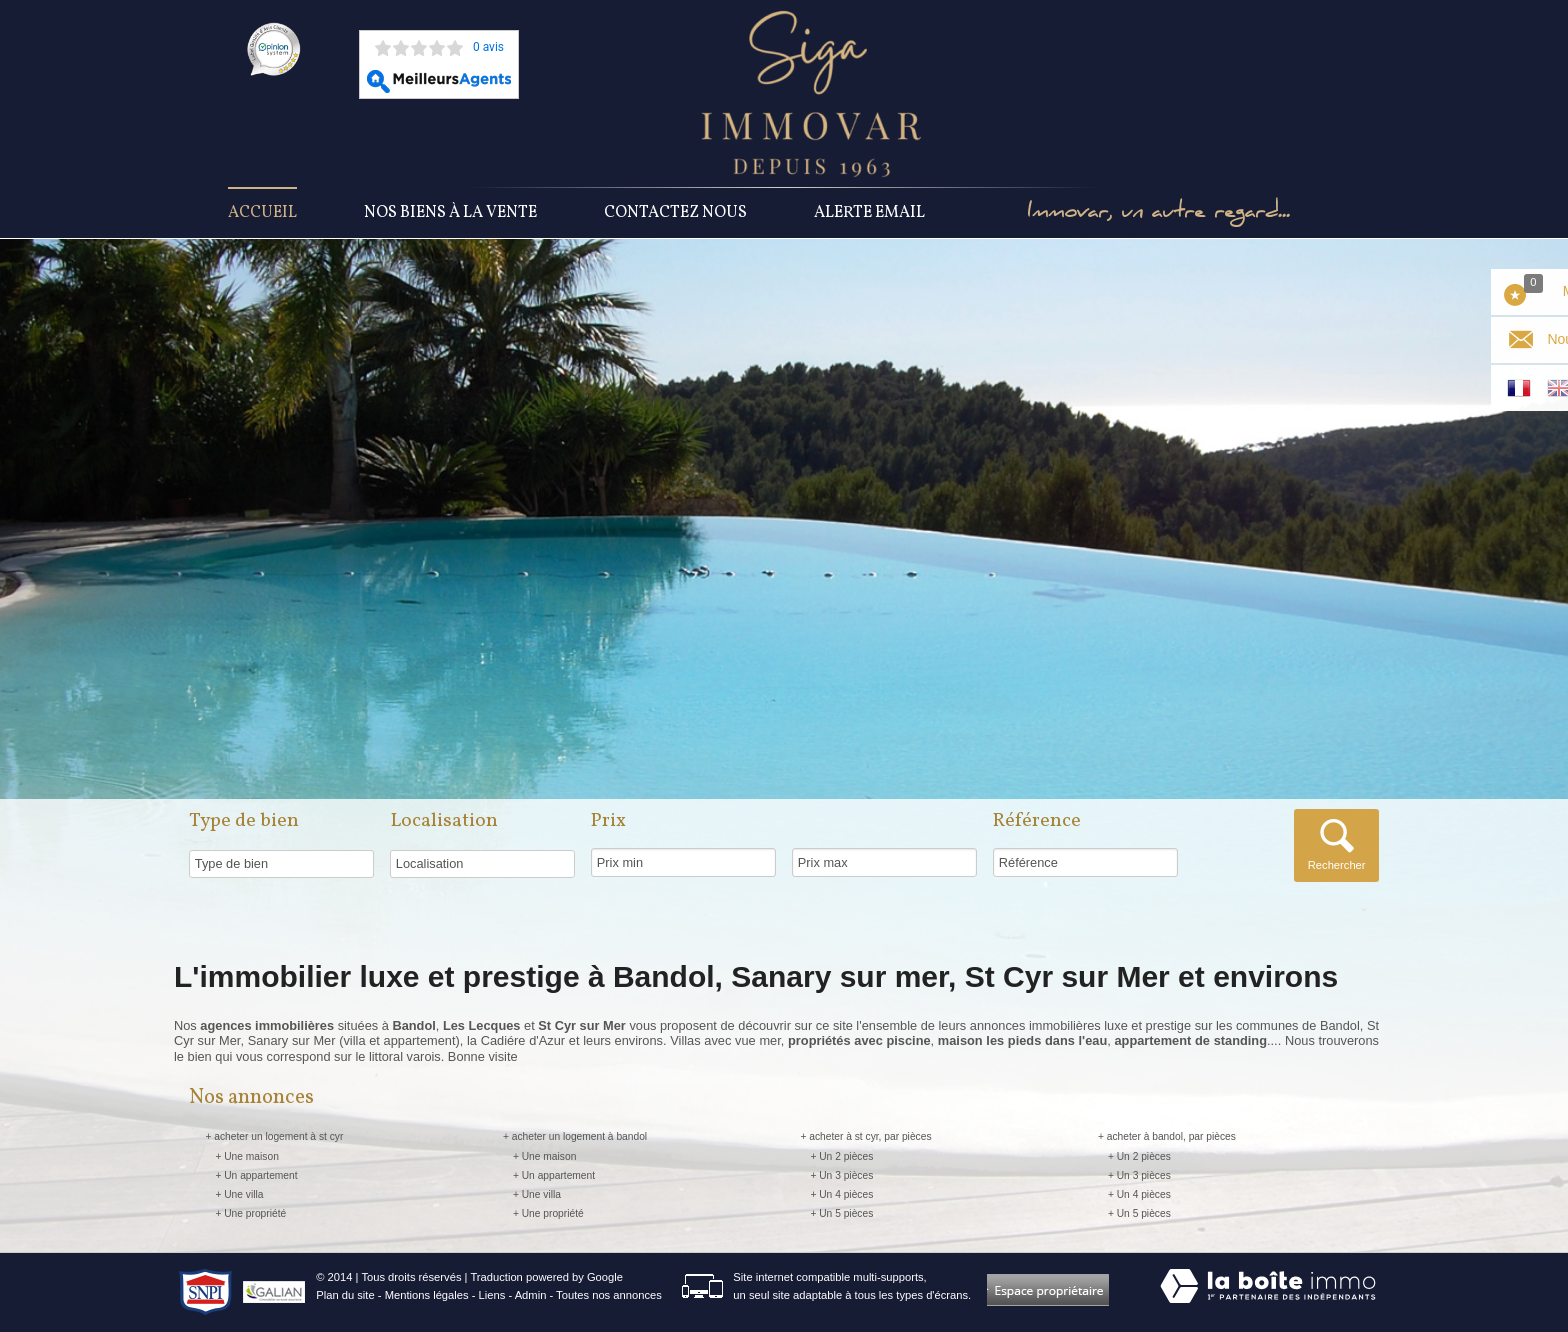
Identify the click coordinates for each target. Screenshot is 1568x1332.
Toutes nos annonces (609, 1295)
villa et (363, 1040)
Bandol (1340, 1025)
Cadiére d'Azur (523, 1040)
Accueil (262, 213)
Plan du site (345, 1295)
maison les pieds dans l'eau (1022, 1040)
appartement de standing (1190, 1040)
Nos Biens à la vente (450, 213)
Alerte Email (869, 213)
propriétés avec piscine (859, 1040)
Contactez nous (675, 213)
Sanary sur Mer (292, 1040)
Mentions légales (427, 1295)
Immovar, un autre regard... (1158, 213)
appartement (420, 1040)
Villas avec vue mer (725, 1040)
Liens (492, 1295)
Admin (531, 1295)
